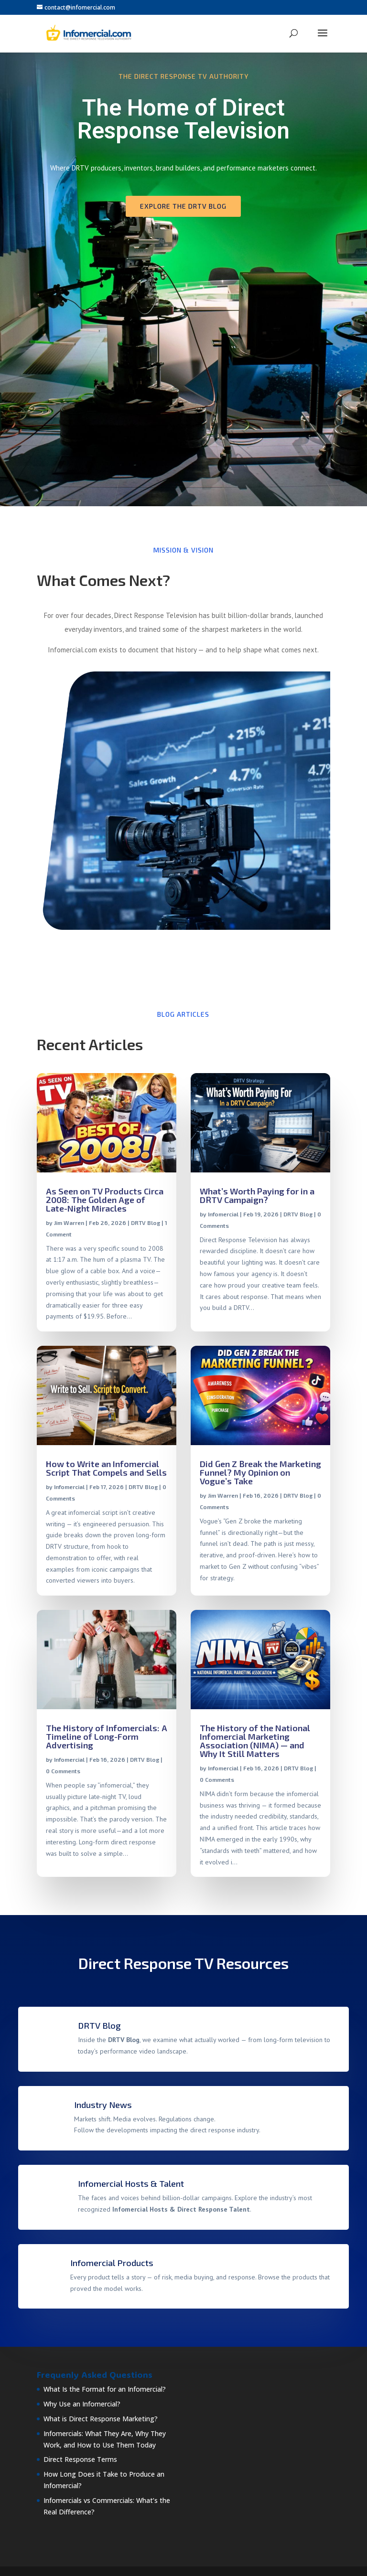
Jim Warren (69, 1222)
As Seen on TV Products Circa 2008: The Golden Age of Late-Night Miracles (104, 1199)
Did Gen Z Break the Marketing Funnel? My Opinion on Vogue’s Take (260, 1472)
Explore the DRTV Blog (183, 206)
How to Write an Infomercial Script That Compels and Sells (106, 1468)
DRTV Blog (145, 1222)
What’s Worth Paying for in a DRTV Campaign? (257, 1195)
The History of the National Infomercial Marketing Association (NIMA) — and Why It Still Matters (255, 1741)
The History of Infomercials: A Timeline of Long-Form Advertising (106, 1736)
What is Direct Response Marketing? (100, 2418)
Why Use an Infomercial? (81, 2403)
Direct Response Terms (80, 2459)
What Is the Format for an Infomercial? (104, 2389)
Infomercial (223, 1214)
